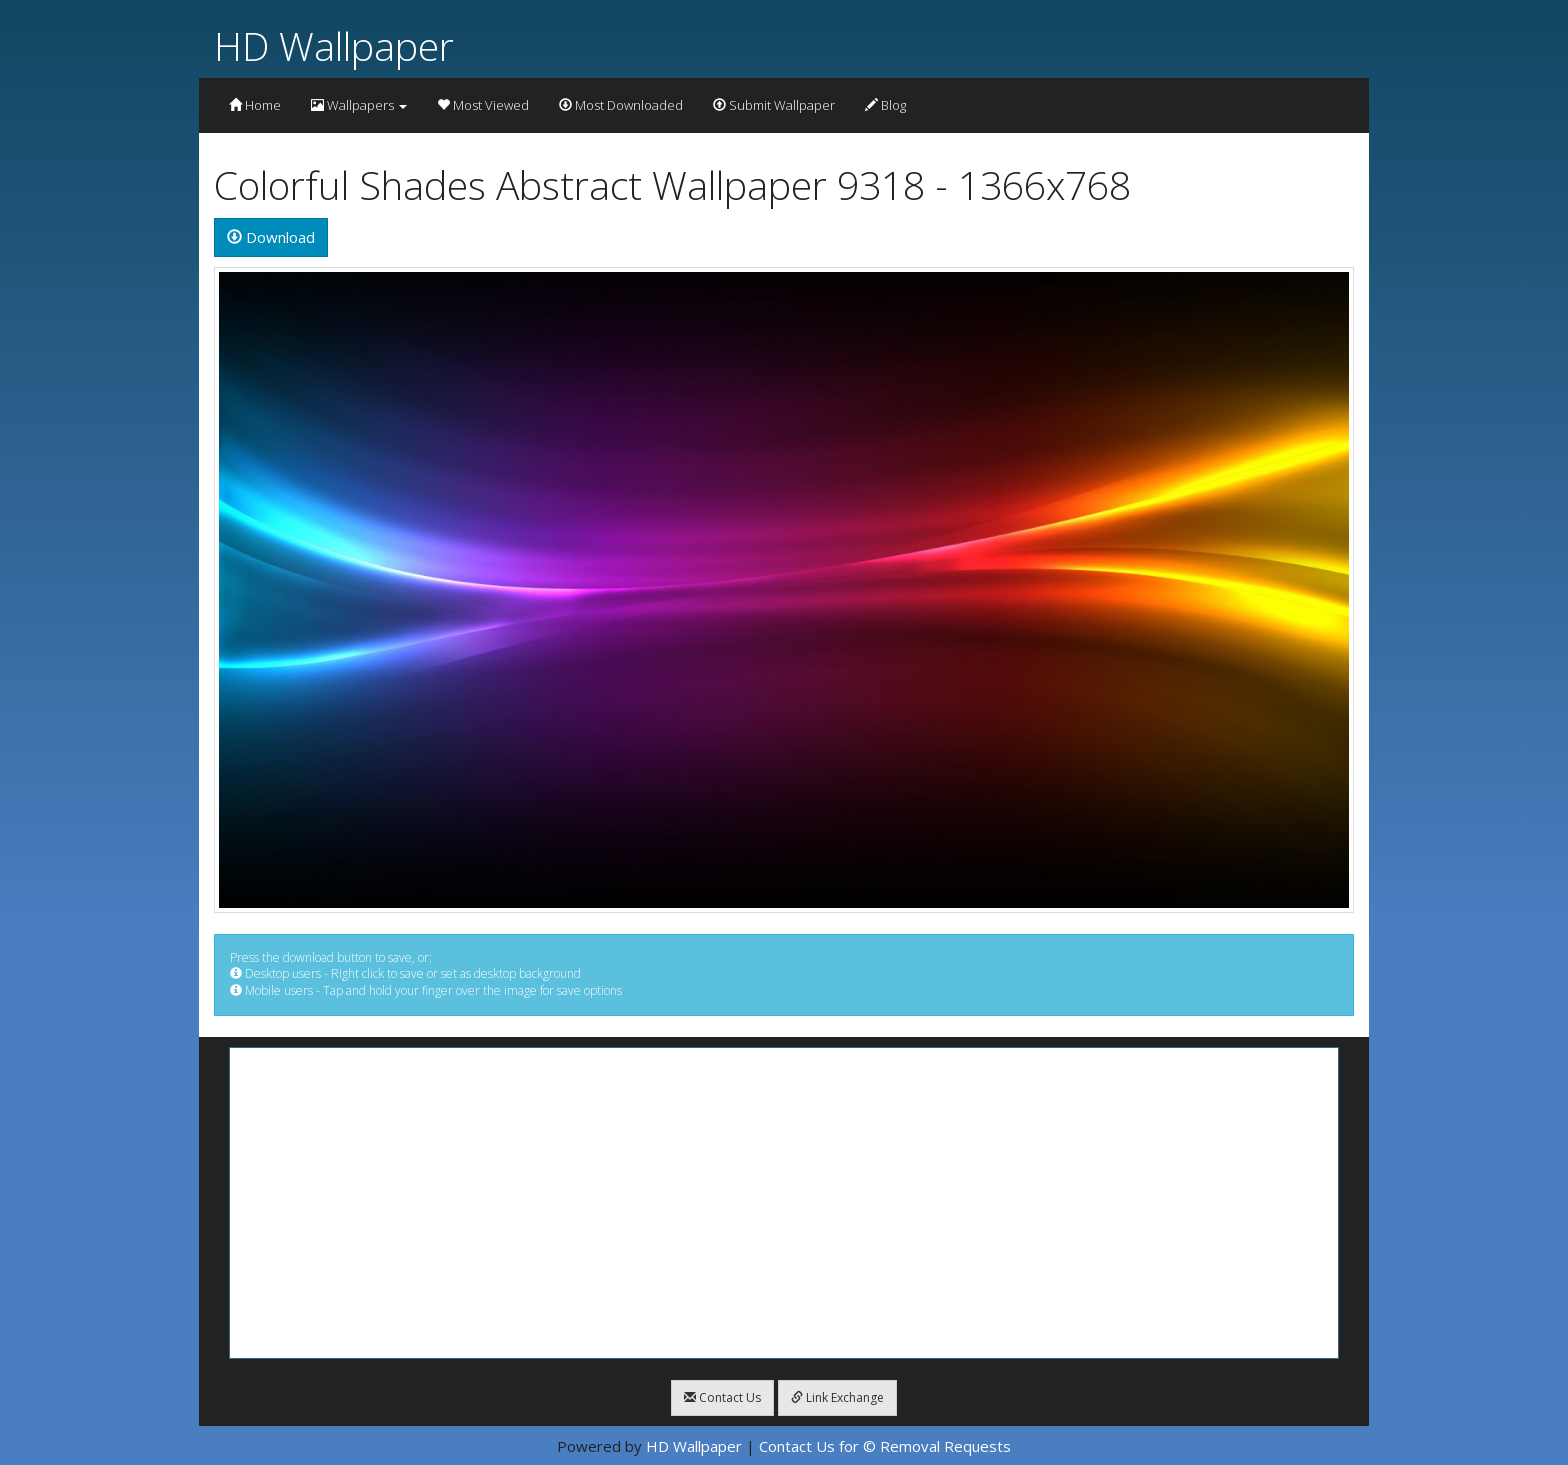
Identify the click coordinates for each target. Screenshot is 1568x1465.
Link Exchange (837, 1397)
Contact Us (722, 1397)
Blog (885, 105)
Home (255, 105)
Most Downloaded (621, 105)
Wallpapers (359, 105)
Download (271, 237)
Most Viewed (483, 105)
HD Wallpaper (334, 45)
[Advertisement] (784, 1203)
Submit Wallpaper (774, 105)
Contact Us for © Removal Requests (885, 1446)
